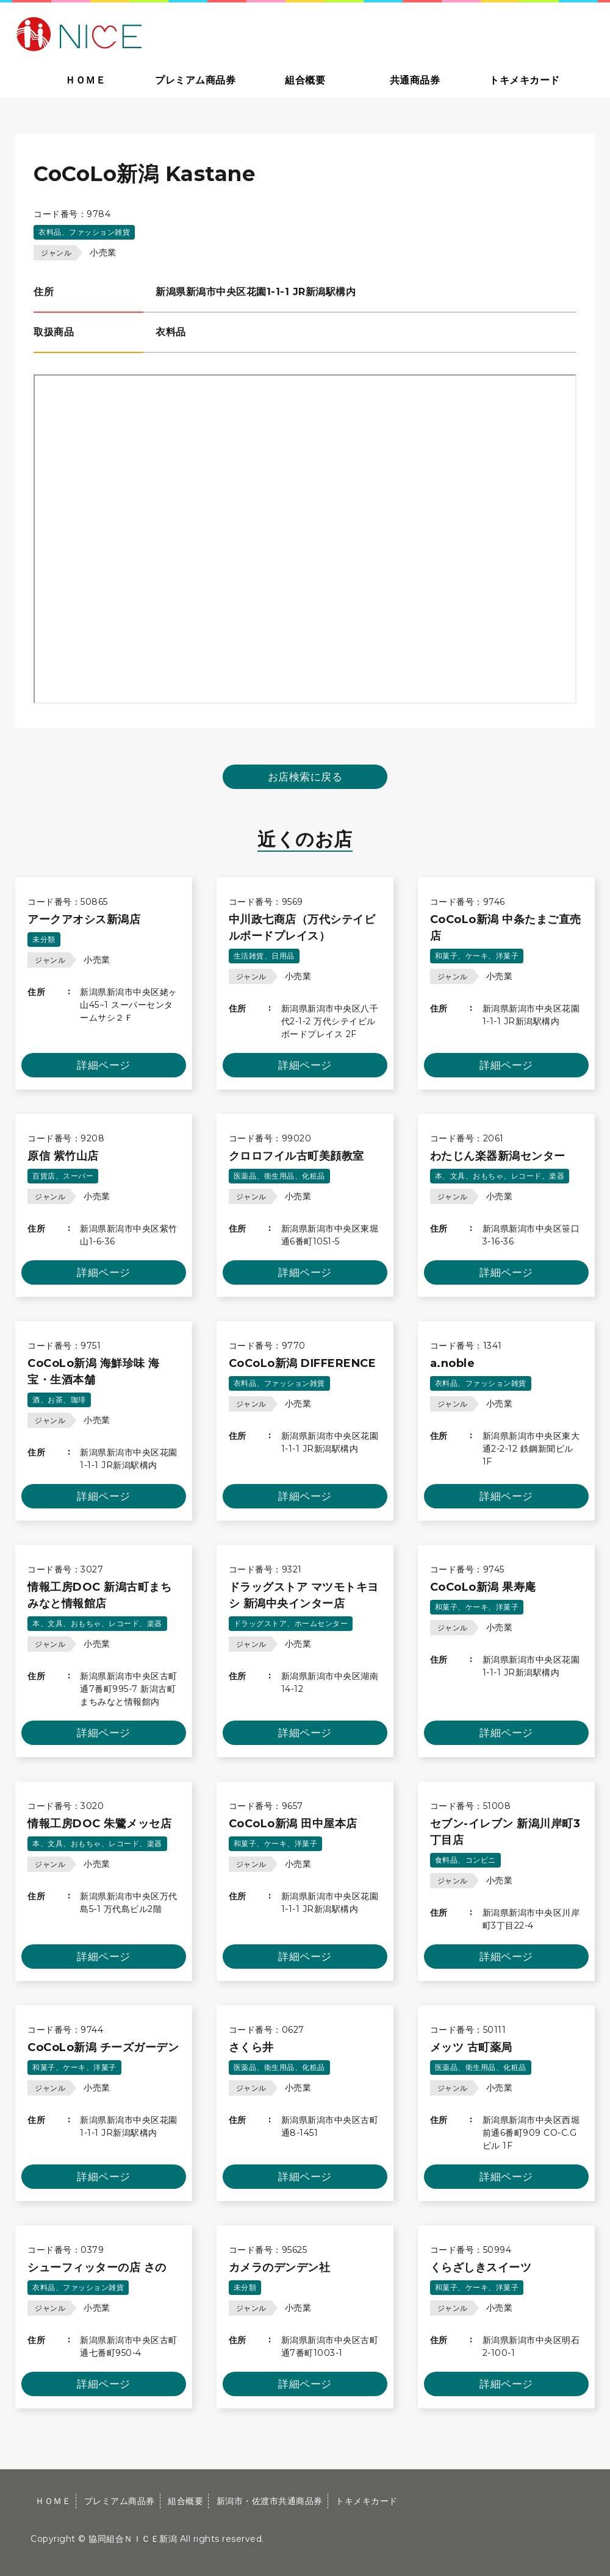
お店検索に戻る (305, 777)
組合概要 (305, 80)
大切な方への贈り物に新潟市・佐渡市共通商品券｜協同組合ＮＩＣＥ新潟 (166, 32)
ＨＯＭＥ (85, 80)
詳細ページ (104, 1065)
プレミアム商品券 (195, 80)
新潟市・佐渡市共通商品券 (270, 2501)
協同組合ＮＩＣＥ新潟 (132, 2538)
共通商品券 (415, 80)
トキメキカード (524, 80)
